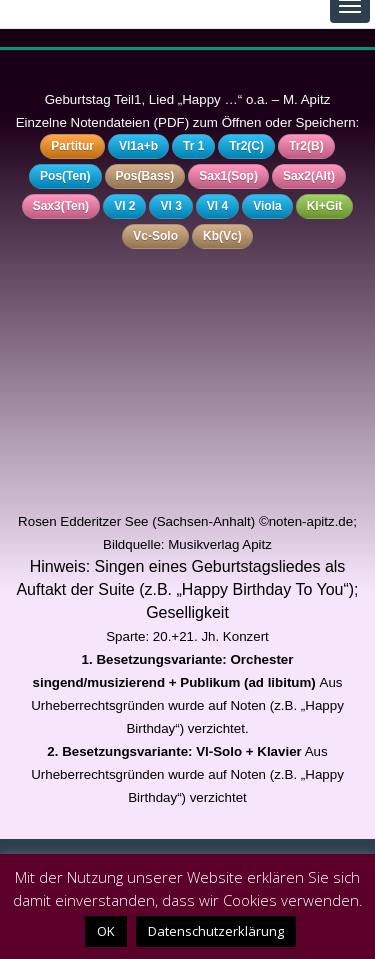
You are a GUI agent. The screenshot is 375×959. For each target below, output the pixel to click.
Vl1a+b (138, 146)
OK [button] (106, 931)
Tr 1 (193, 146)
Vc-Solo (155, 236)
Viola (267, 206)
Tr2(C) (246, 146)
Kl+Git (325, 206)
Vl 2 (124, 206)
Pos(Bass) (145, 176)
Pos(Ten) (65, 176)
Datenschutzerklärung (216, 931)
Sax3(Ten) (61, 206)
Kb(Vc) (222, 236)
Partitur (72, 146)
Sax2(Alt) (309, 176)
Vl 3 (170, 206)
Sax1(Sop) (228, 176)
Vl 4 (217, 206)
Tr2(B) (306, 146)
